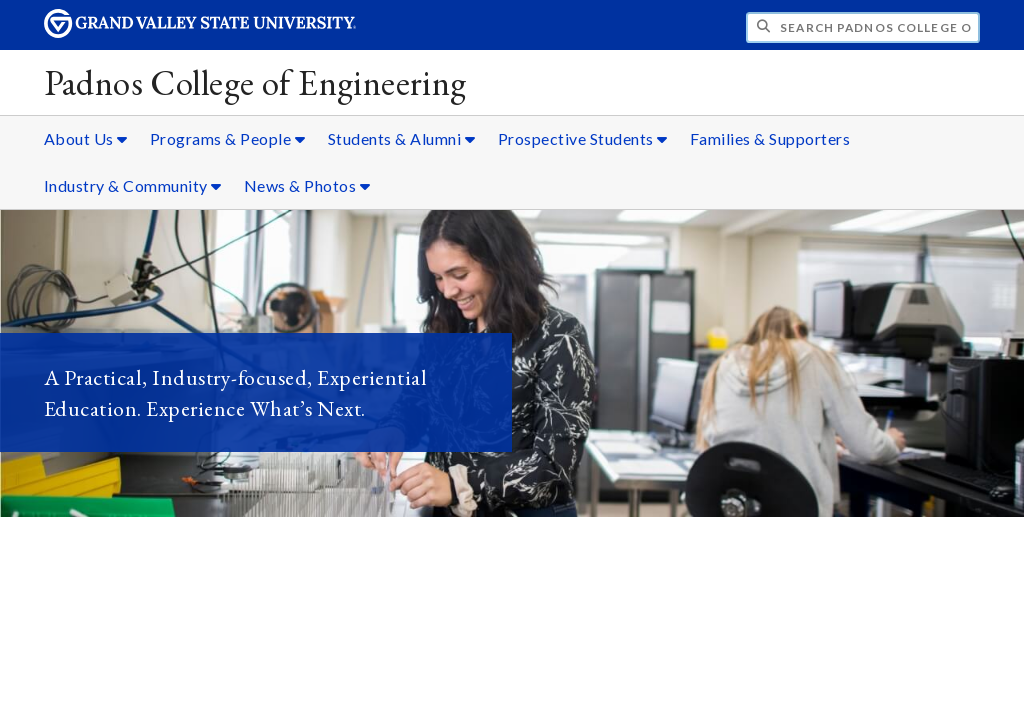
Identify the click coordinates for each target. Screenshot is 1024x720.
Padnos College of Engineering (255, 82)
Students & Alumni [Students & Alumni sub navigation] (402, 138)
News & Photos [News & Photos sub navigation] (307, 185)
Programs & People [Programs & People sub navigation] (228, 138)
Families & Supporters (770, 138)
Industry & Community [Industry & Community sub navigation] (133, 185)
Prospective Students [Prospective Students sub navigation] (583, 138)
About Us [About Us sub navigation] (86, 138)
